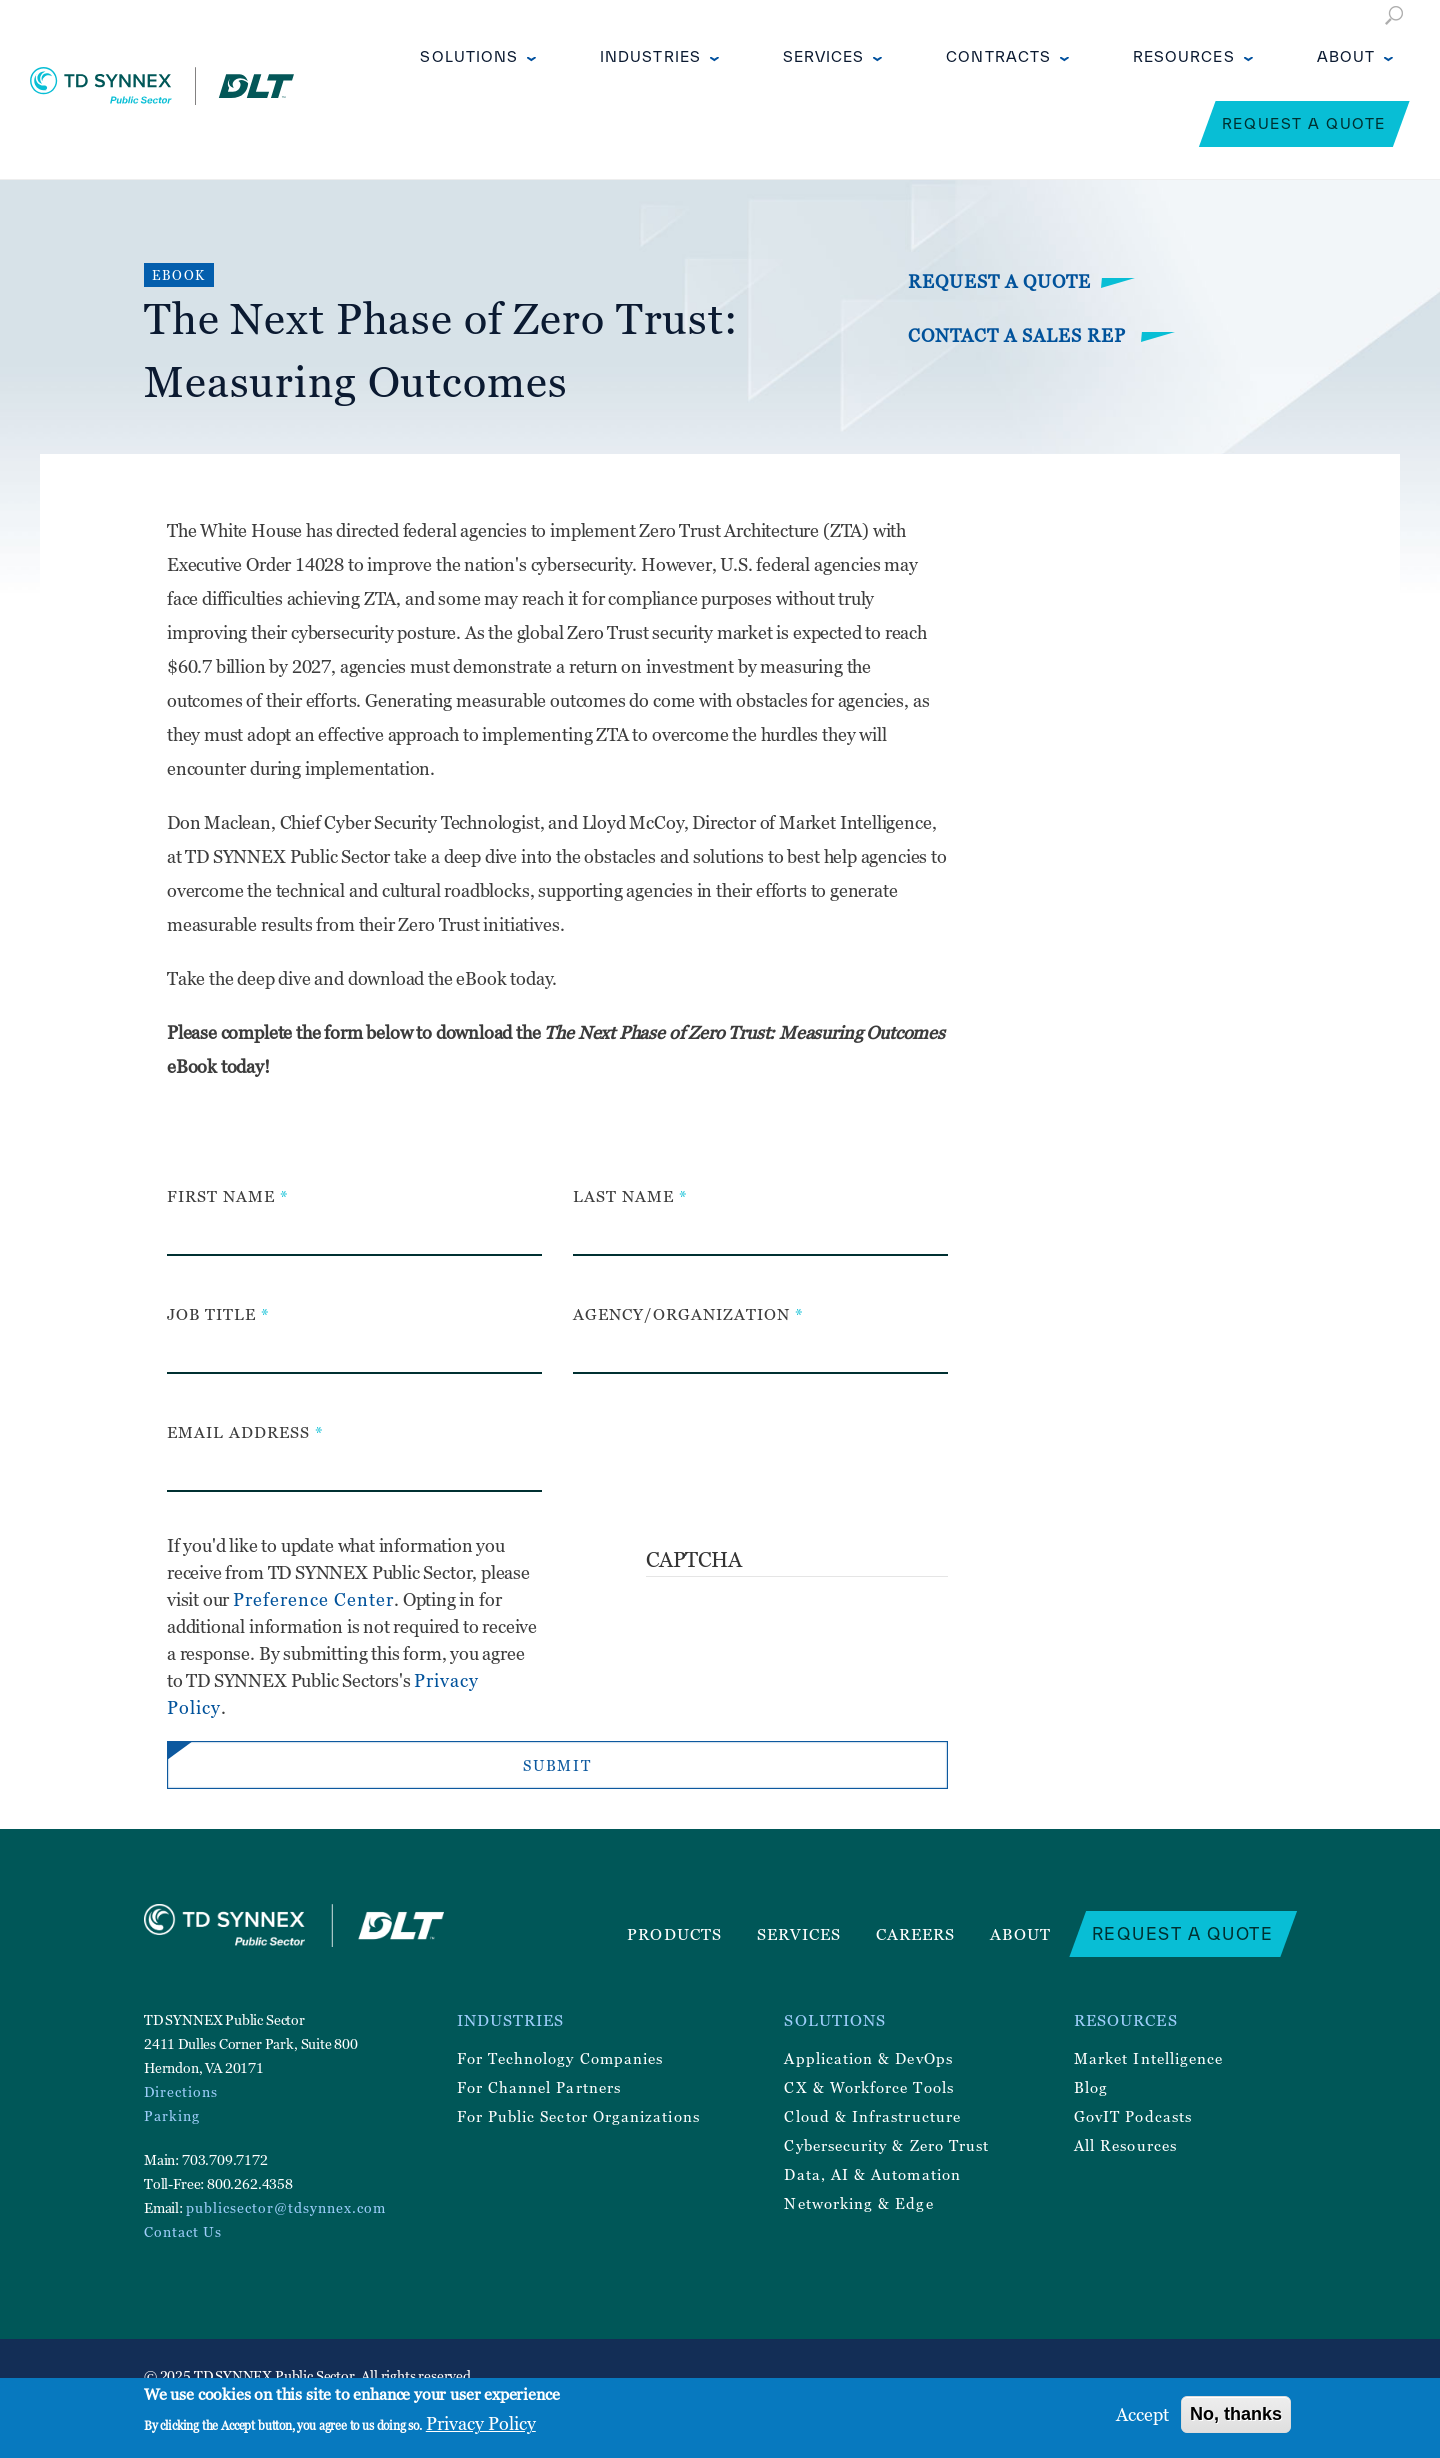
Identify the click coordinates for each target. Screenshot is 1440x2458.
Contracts (998, 56)
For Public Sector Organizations (578, 2116)
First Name (221, 1196)
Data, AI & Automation (872, 2174)
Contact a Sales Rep (1019, 335)
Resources (1184, 56)
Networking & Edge (858, 2203)
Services (824, 56)
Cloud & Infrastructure (872, 2116)
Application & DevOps (868, 2058)
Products (674, 1934)
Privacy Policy (481, 2423)
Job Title (211, 1314)
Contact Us (183, 2231)
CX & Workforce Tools (868, 2087)
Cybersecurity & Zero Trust (886, 2145)
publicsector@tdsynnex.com (286, 2207)
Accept (1142, 2414)
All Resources (1125, 2145)
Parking (172, 2115)
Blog (1091, 2087)
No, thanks (1236, 2414)
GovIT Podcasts (1133, 2116)
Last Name (623, 1196)
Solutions (469, 56)
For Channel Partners (539, 2087)
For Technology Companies (560, 2058)
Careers (916, 1934)
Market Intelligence (1148, 2058)
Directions (181, 2091)
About (1346, 56)
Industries (650, 56)
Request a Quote (1304, 123)
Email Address (238, 1432)
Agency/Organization (681, 1314)
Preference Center (313, 1599)
